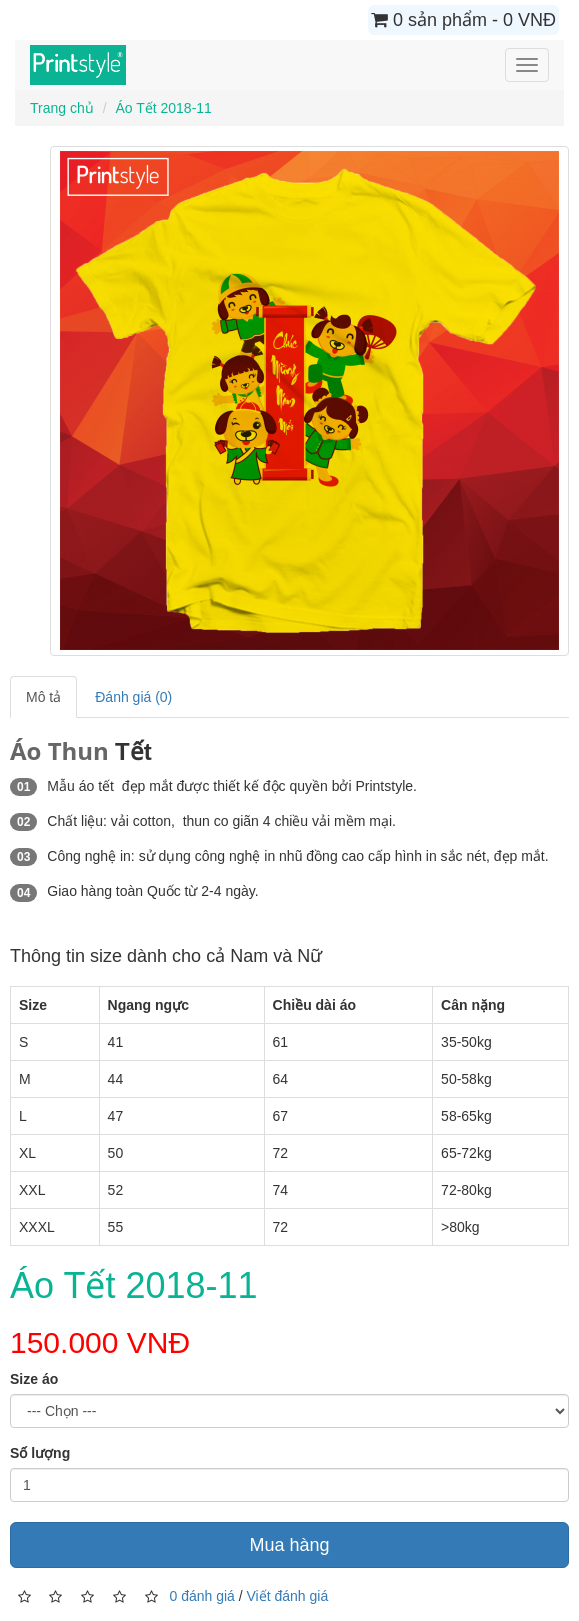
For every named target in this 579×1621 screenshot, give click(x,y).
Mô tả (43, 697)
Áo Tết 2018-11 (163, 108)
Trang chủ (62, 108)
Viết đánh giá (288, 1596)
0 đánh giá (201, 1596)
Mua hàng (289, 1545)
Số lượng (40, 1453)
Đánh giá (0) (133, 697)
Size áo (34, 1379)
